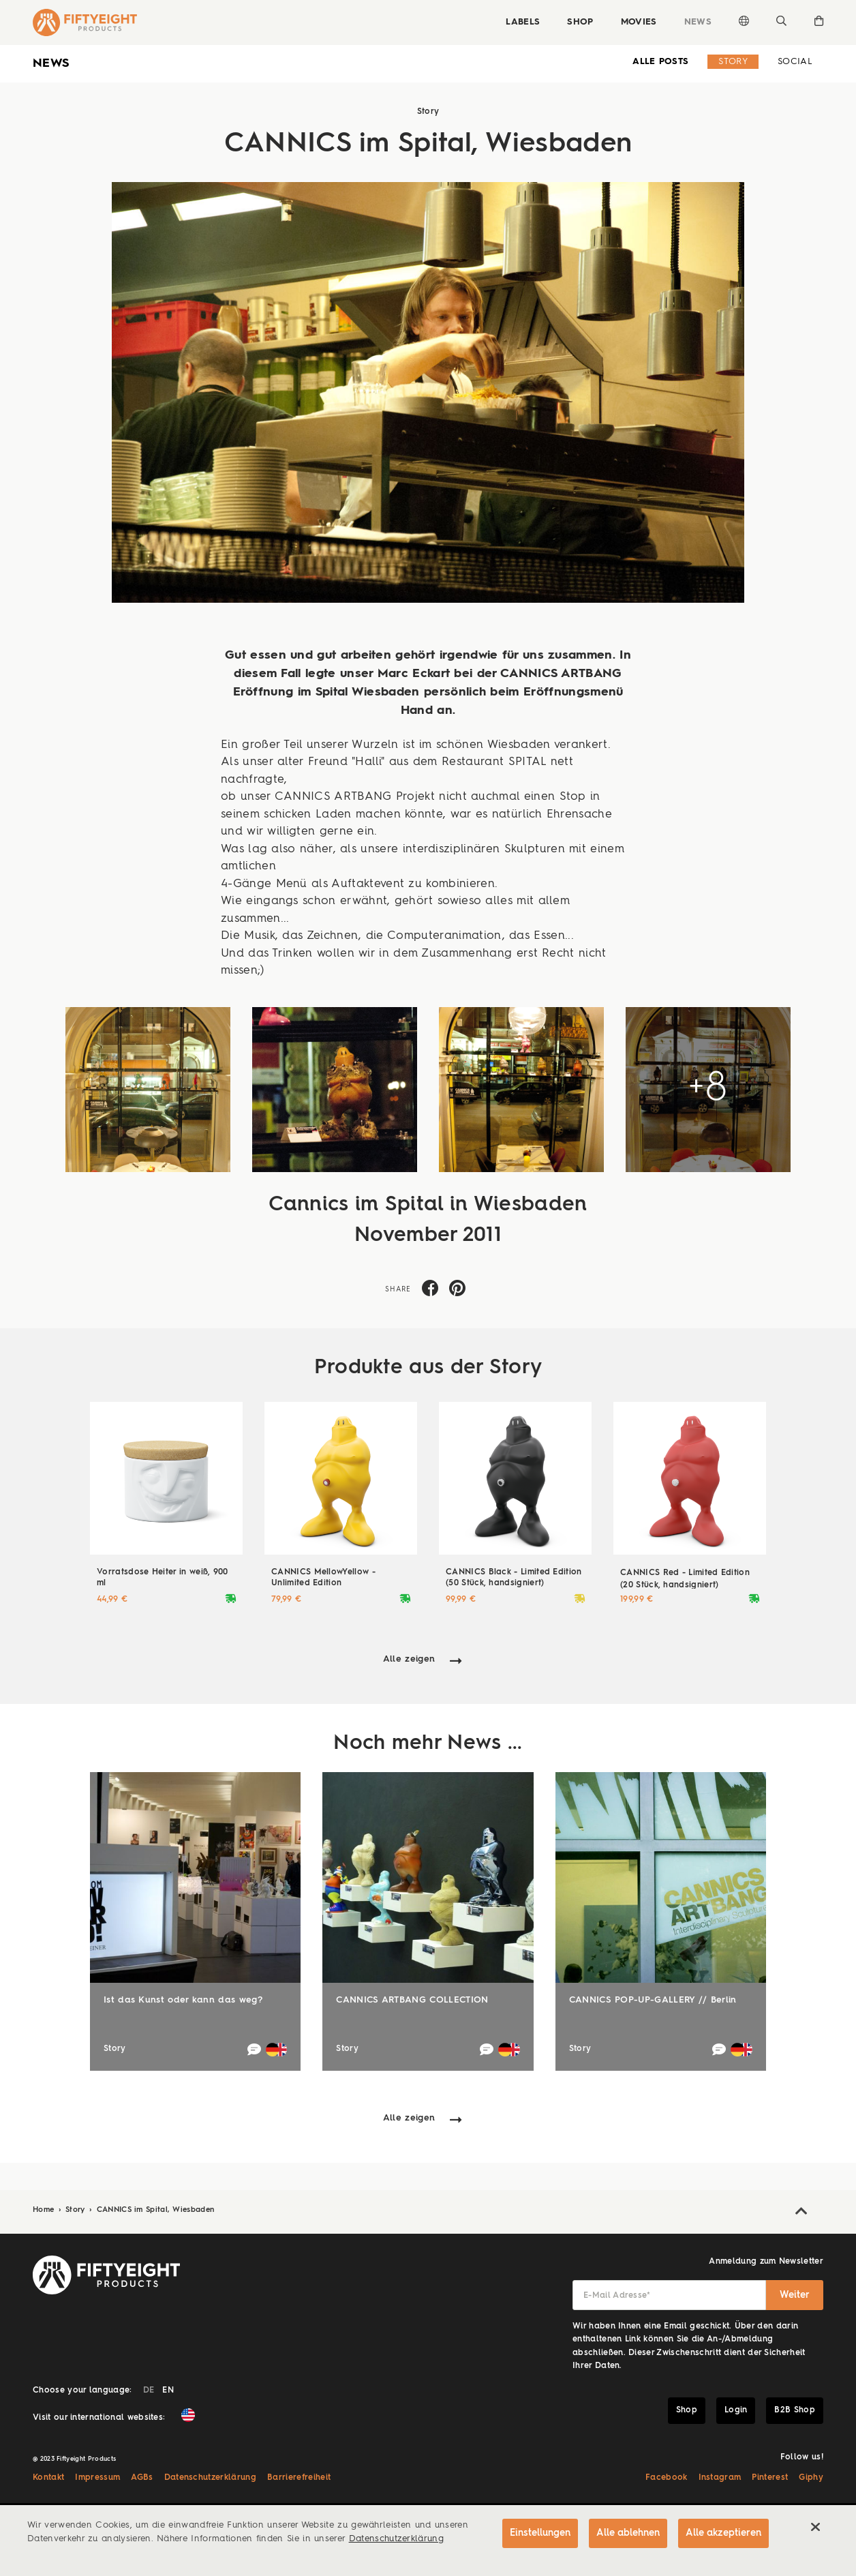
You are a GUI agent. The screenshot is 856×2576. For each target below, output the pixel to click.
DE (149, 2390)
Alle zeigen (409, 1659)
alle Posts (660, 61)
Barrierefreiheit (299, 2478)
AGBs (142, 2478)
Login (736, 2410)
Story (733, 61)
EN (168, 2390)
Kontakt (48, 2478)
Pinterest (770, 2478)
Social (795, 61)
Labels (523, 22)
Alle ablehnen (628, 2533)
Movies (639, 22)
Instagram (720, 2478)
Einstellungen (540, 2533)
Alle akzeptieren (723, 2533)
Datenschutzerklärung (210, 2478)
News (698, 22)
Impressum (97, 2478)
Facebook (666, 2478)
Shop (580, 22)
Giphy (811, 2478)
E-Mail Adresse (617, 2296)
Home (45, 2210)
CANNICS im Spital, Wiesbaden (156, 2210)
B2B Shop (794, 2410)
